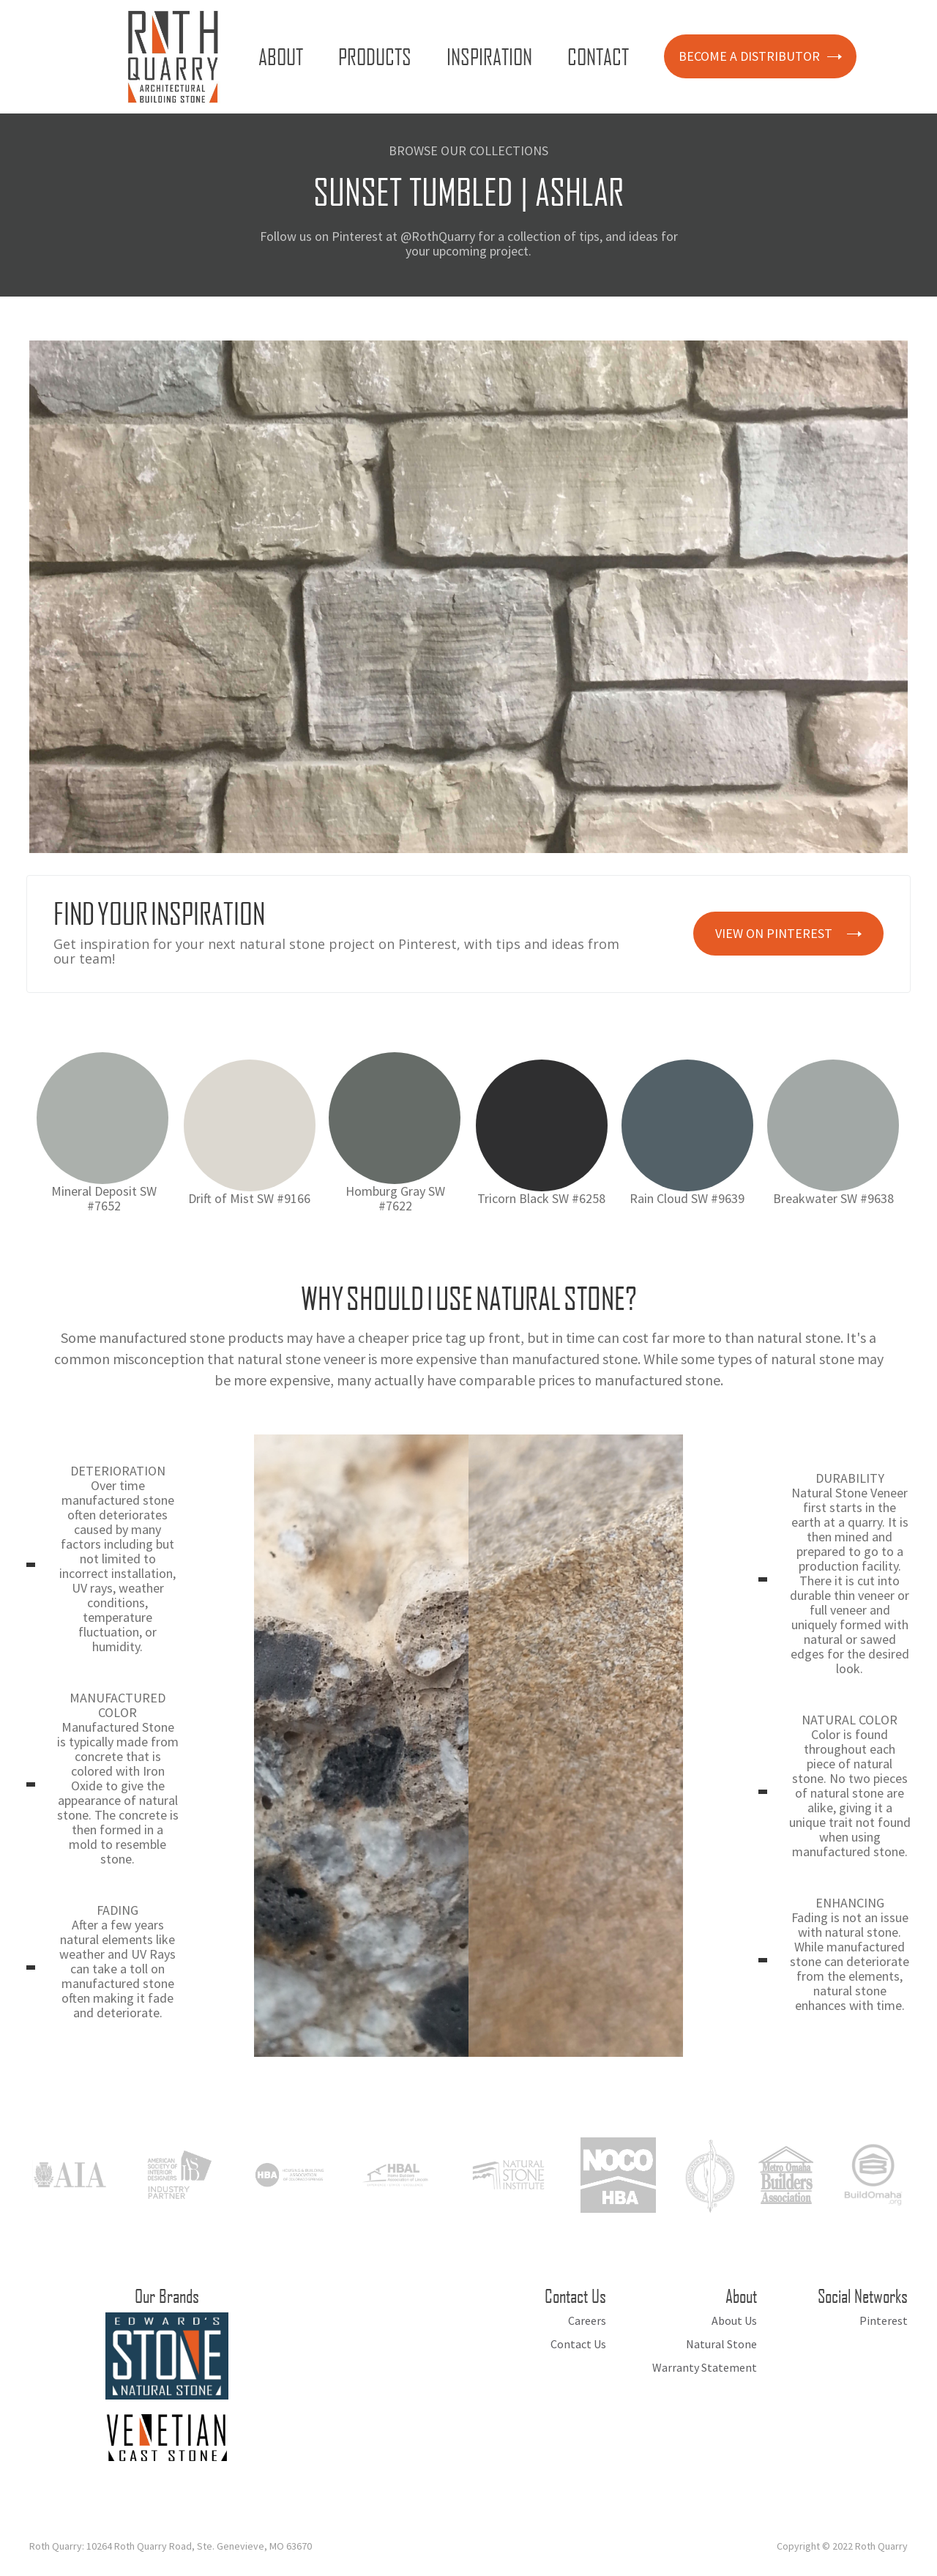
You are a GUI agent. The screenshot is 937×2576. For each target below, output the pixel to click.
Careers (587, 2320)
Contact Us (578, 2344)
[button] (284, 56)
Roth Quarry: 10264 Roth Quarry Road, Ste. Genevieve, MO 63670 (170, 2546)
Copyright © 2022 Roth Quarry (842, 2546)
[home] (172, 56)
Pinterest (883, 2320)
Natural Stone (721, 2344)
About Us (734, 2320)
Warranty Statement (704, 2367)
